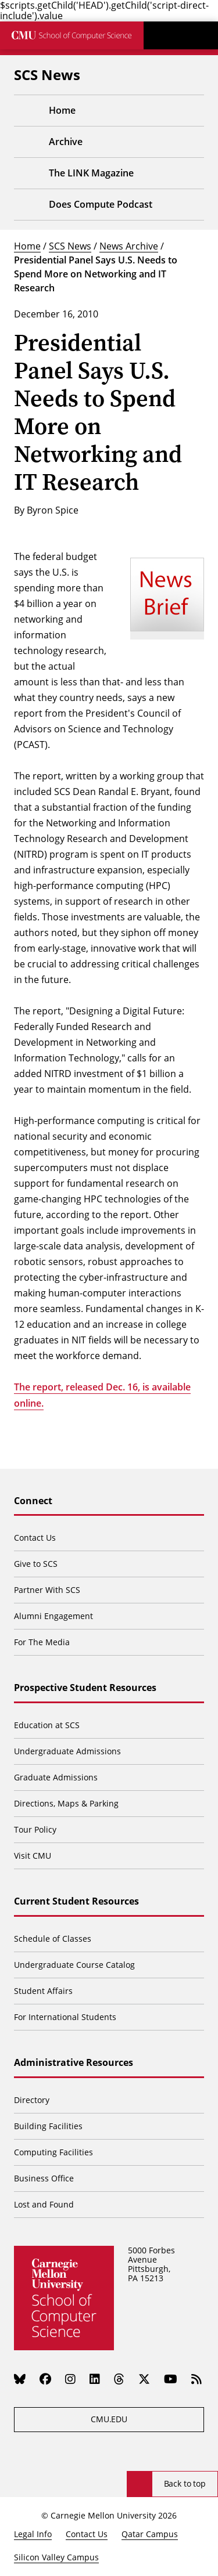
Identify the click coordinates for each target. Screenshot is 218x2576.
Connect (33, 1501)
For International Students (65, 2016)
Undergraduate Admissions (67, 1751)
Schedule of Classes (52, 1938)
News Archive (128, 246)
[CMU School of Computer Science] (72, 35)
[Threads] (119, 2378)
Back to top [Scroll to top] (185, 2483)
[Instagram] (70, 2378)
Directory (31, 2099)
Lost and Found (44, 2204)
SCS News (70, 246)
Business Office (44, 2178)
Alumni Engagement (53, 1615)
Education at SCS (47, 1724)
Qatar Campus (149, 2533)
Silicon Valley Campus (56, 2557)
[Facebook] (45, 2378)
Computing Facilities (53, 2152)
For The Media (42, 1642)
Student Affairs (43, 1990)
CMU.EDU (109, 2419)
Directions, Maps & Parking (66, 1803)
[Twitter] (144, 2378)
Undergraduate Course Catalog (74, 1964)
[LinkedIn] (95, 2378)
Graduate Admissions (56, 1777)
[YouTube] (170, 2378)
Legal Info (33, 2533)
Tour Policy (35, 1829)
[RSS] (196, 2378)
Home (27, 246)
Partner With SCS (47, 1589)
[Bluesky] (20, 2378)
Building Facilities (48, 2125)
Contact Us (35, 1537)
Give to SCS (36, 1563)
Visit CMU (32, 1855)
